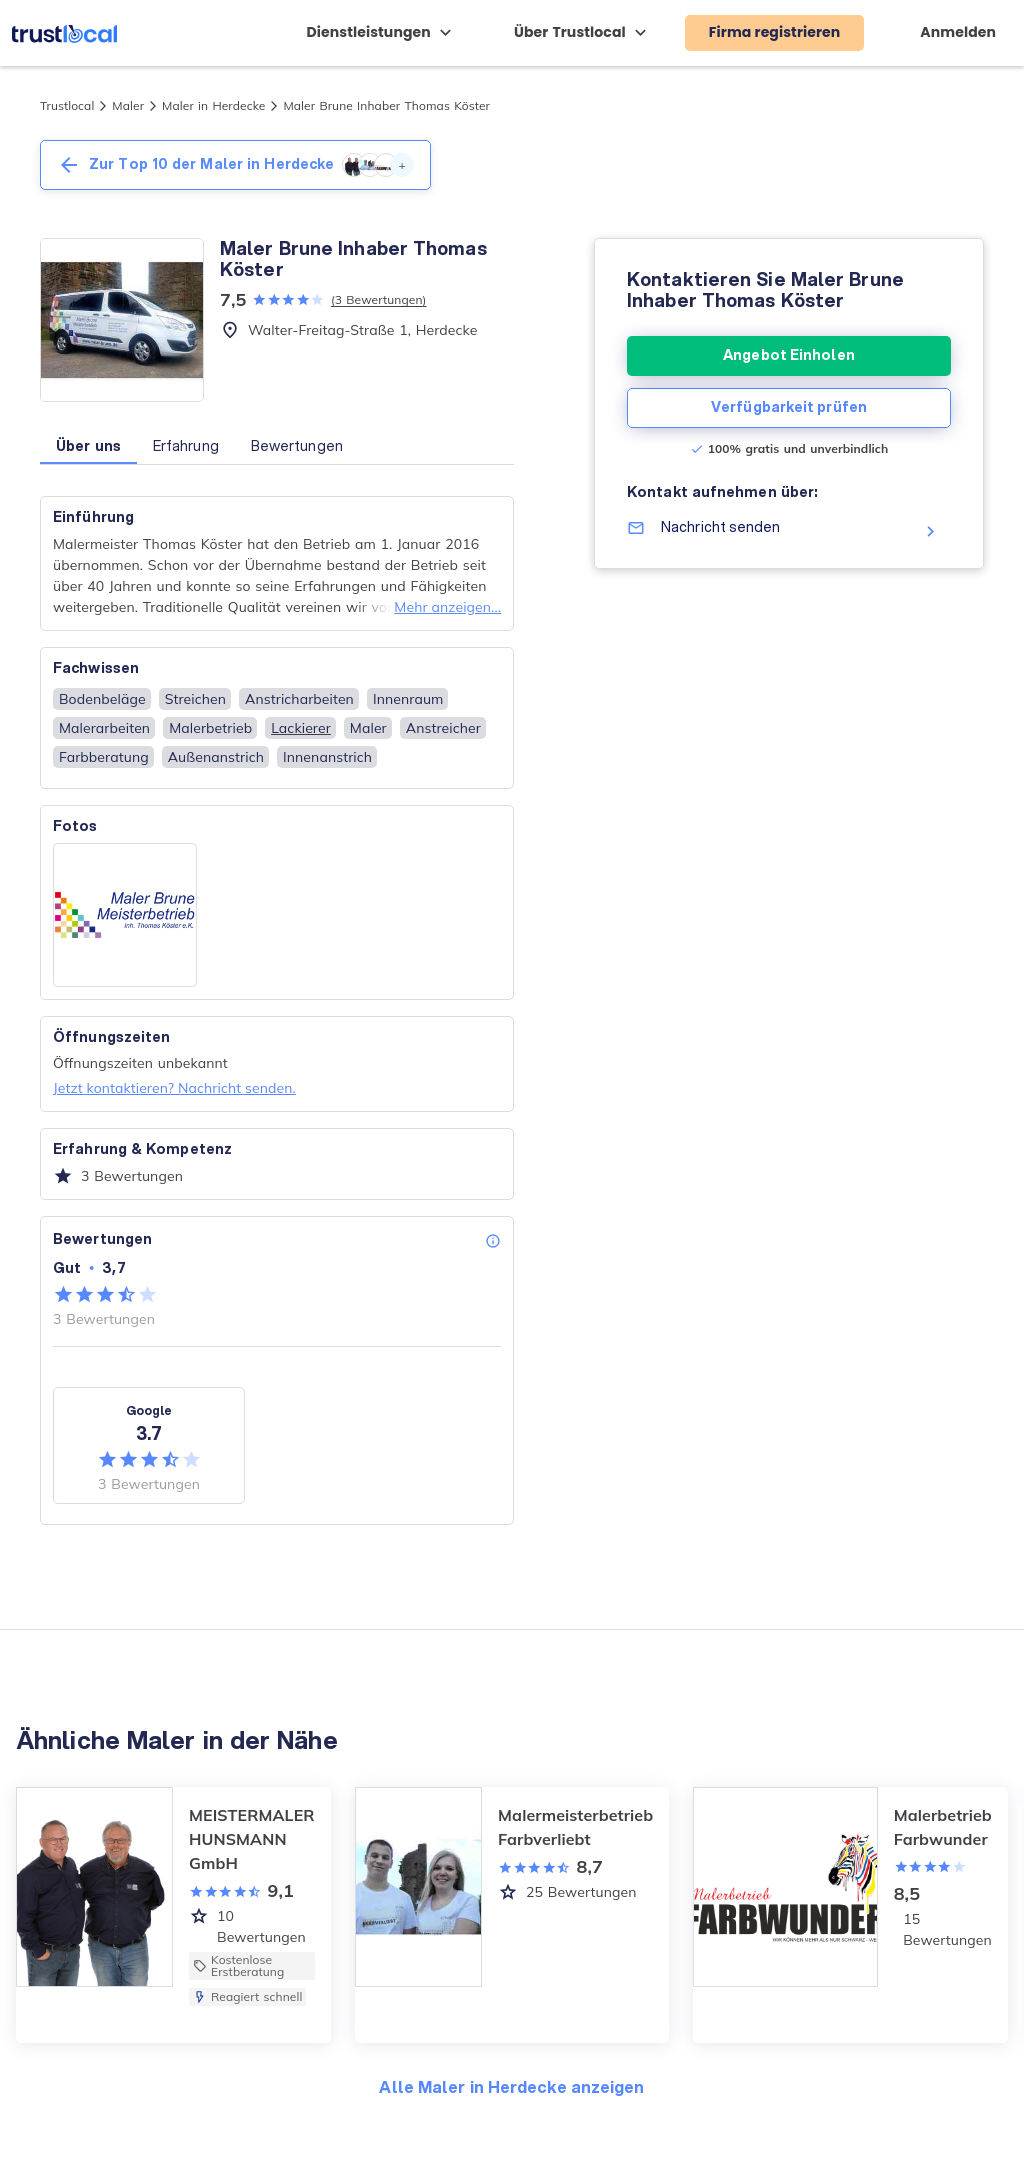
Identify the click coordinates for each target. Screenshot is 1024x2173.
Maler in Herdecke (213, 105)
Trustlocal (67, 105)
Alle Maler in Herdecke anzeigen (511, 2086)
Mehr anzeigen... (447, 607)
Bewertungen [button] (297, 446)
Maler (128, 105)
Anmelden (958, 32)
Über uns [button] (88, 446)
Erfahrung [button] (186, 446)
